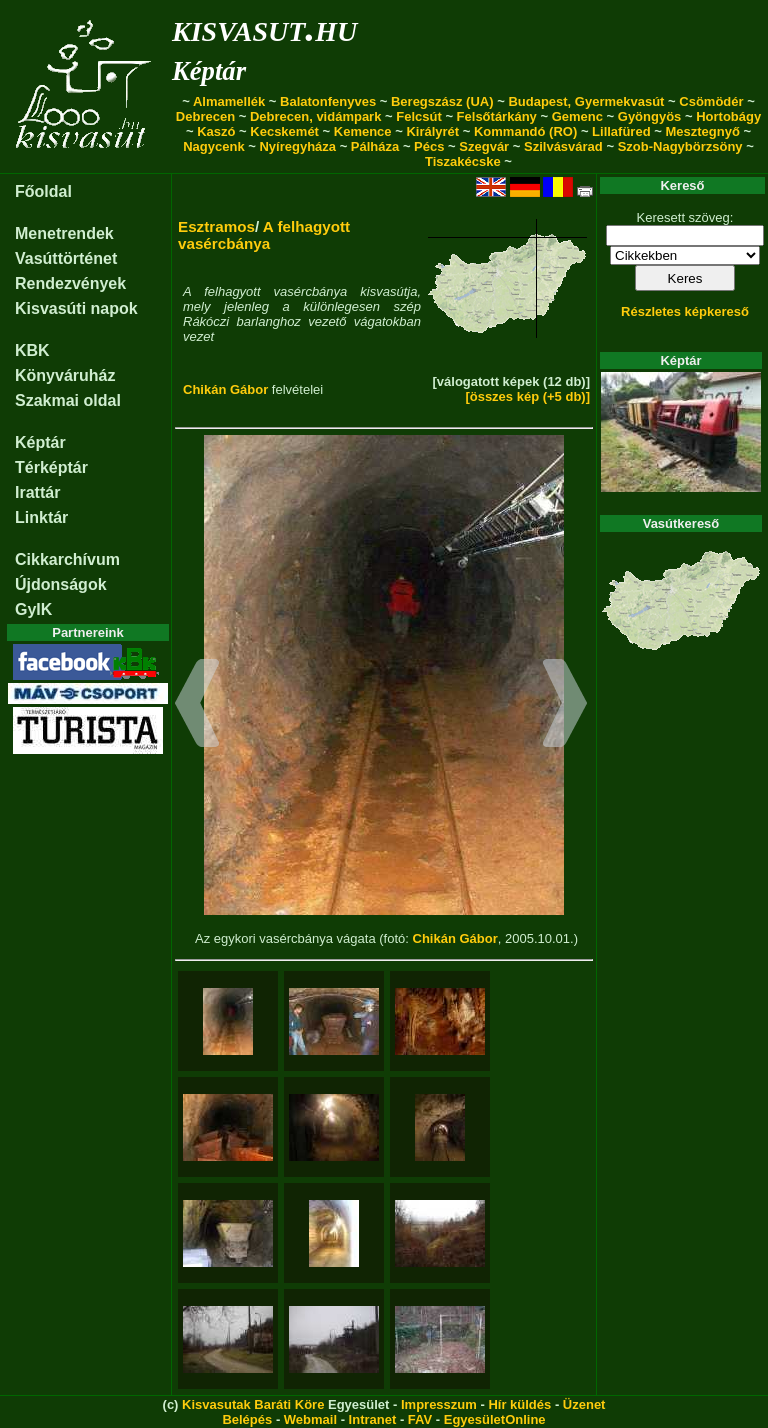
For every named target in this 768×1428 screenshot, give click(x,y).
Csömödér (711, 101)
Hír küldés (519, 1404)
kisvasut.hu (264, 27)
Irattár (37, 492)
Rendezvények (70, 283)
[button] (197, 706)
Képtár (209, 71)
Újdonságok (61, 584)
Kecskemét (284, 131)
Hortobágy (728, 116)
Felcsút (419, 116)
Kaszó (216, 131)
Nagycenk (213, 146)
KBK (32, 350)
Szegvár (484, 146)
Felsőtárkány (497, 116)
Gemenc (577, 116)
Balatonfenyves (328, 101)
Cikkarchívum (67, 559)
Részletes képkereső (685, 311)
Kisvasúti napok (76, 308)
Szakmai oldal (68, 400)
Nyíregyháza (297, 146)
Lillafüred (621, 131)
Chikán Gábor (225, 389)
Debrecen (205, 116)
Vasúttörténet (66, 258)
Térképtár (51, 467)
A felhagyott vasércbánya (264, 235)
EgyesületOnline (495, 1419)
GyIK (33, 609)
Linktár (41, 517)
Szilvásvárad (563, 146)
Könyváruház (65, 375)
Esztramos (216, 226)
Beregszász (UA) (442, 101)
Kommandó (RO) (525, 131)
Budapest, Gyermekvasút (586, 101)
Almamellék (229, 101)
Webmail (310, 1419)
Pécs (429, 146)
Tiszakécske (463, 161)
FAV (420, 1419)
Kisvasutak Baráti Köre (253, 1404)
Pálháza (375, 146)
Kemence (363, 131)
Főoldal (43, 191)
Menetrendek (64, 233)
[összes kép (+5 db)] (527, 396)
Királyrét (432, 131)
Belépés (247, 1419)
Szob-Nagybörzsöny (680, 146)
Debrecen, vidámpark (316, 116)
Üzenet (584, 1404)
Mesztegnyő (702, 131)
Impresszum (439, 1404)
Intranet (373, 1419)
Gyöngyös (650, 116)
